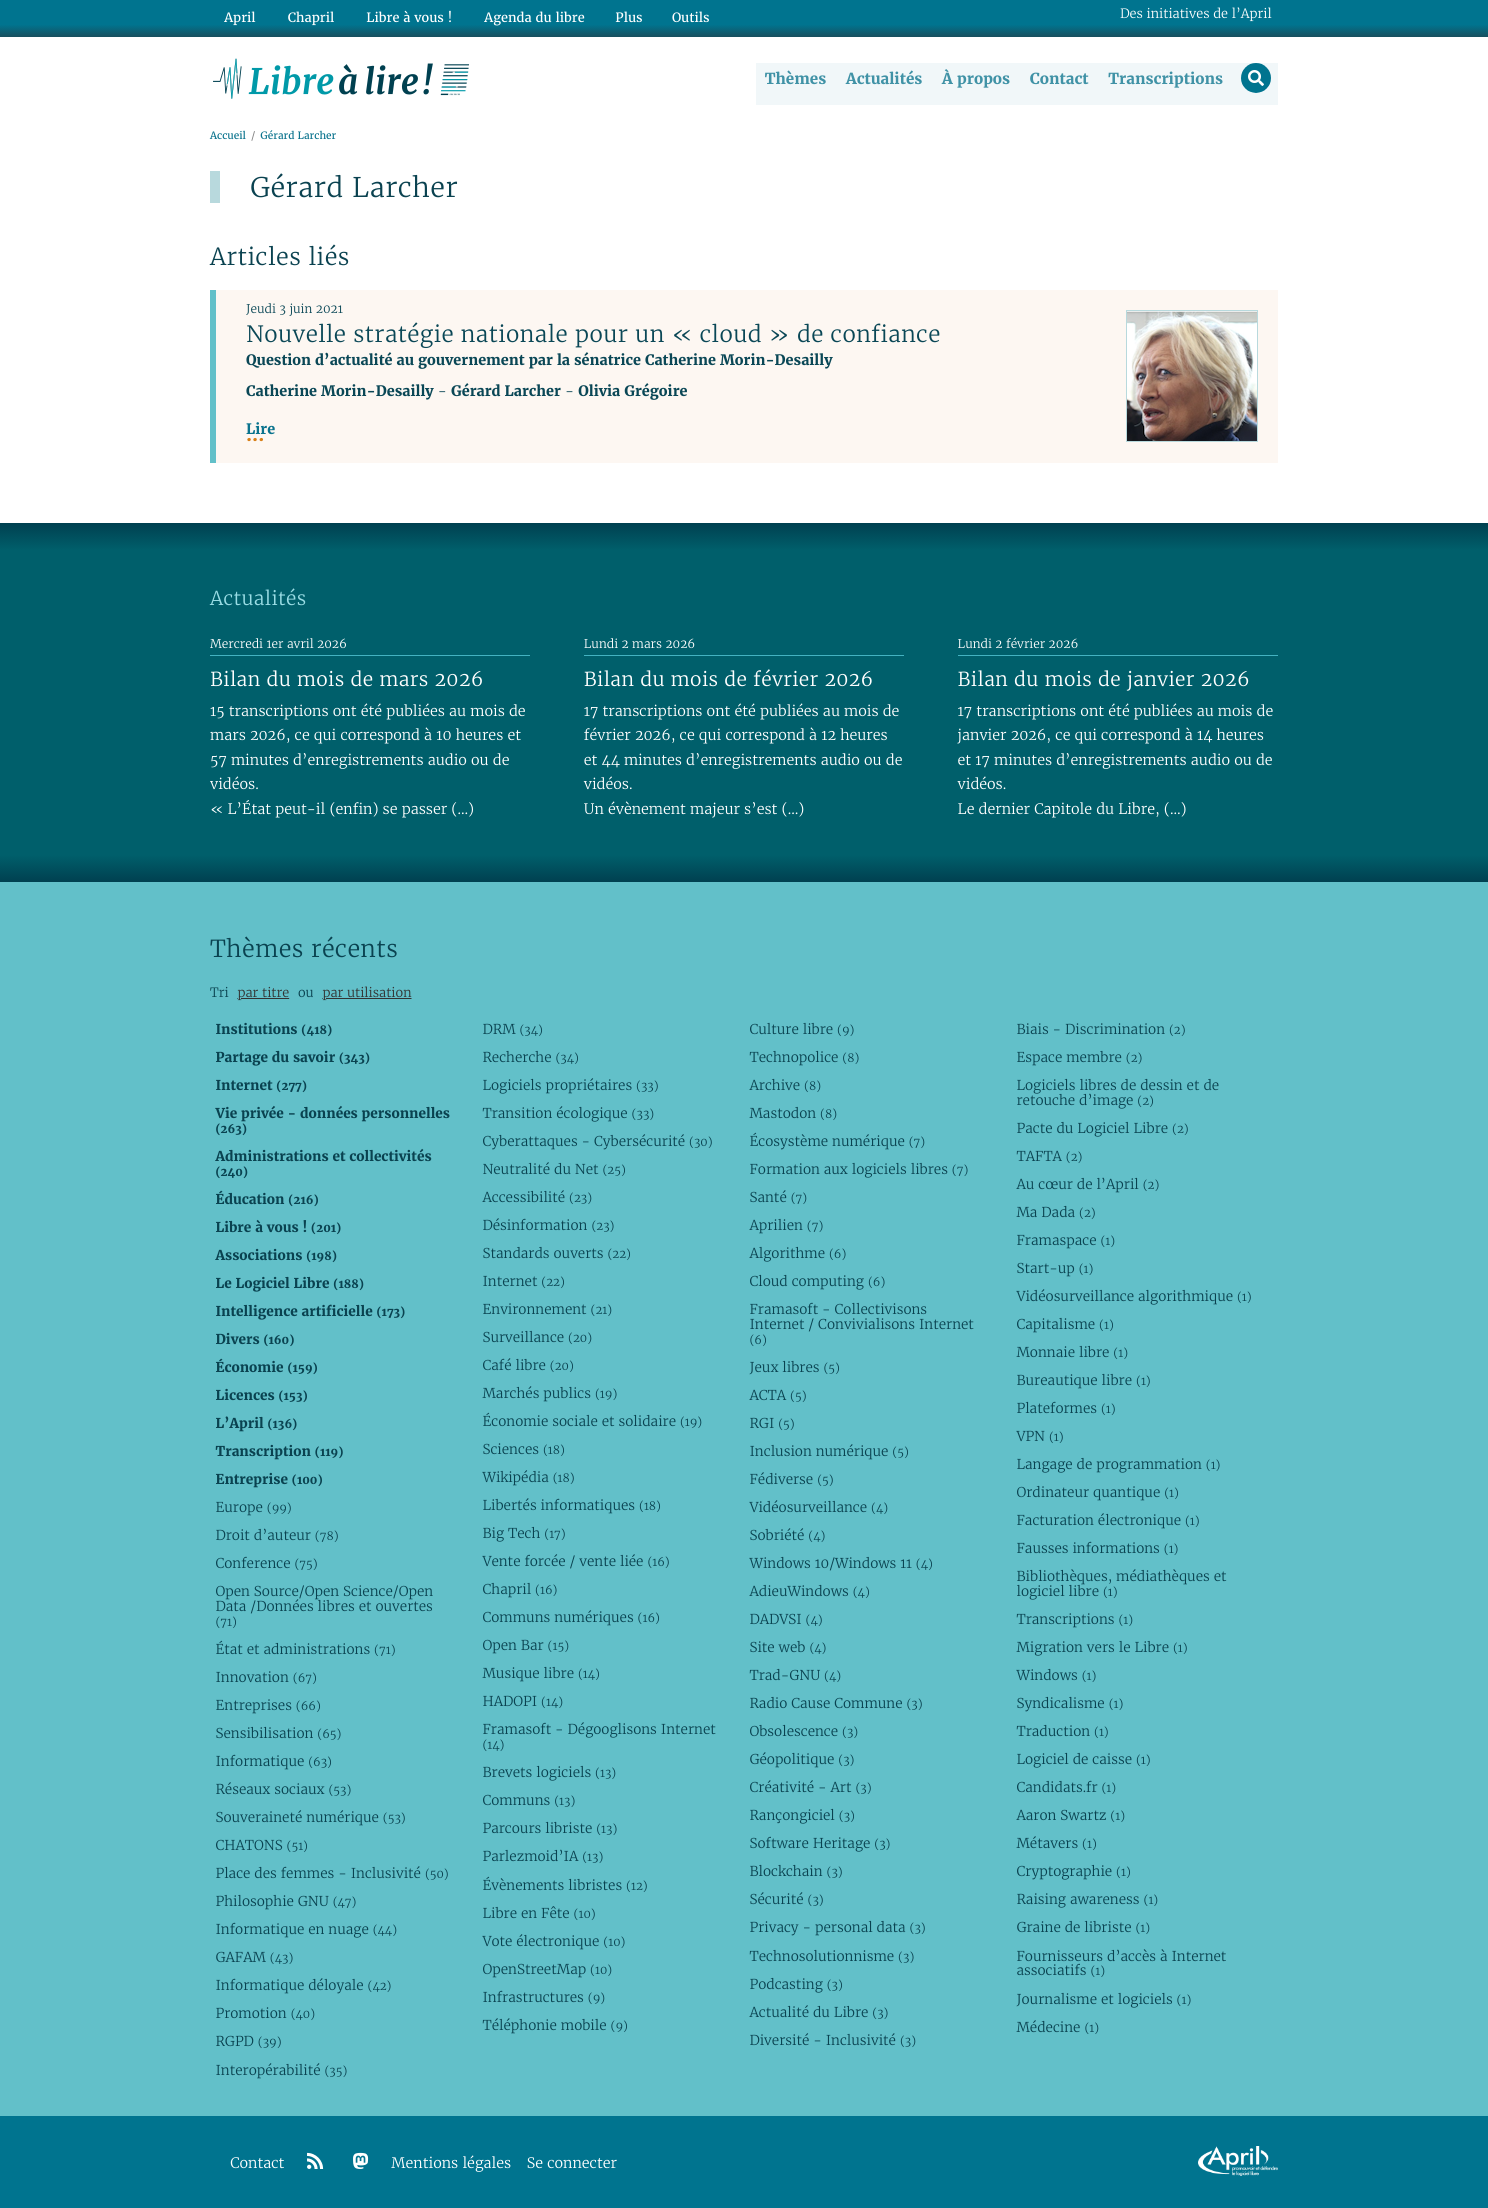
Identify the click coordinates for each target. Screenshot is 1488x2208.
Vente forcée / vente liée (575, 1561)
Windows (1056, 1675)
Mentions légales (451, 2163)
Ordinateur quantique (1097, 1492)
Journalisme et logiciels (1103, 1999)
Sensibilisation (278, 1733)
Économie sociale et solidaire (592, 1421)
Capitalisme (1064, 1324)
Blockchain (795, 1872)
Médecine (1057, 2027)
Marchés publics (549, 1393)
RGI (771, 1423)
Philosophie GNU (285, 1902)
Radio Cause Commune (835, 1703)
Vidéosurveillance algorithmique (1133, 1296)
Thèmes (794, 79)
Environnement (547, 1309)
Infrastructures (543, 1997)
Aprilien (786, 1225)
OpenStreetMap (547, 1969)
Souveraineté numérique (310, 1817)
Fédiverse (791, 1479)
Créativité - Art (810, 1788)
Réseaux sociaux (283, 1789)
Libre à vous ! (402, 16)
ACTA (777, 1395)
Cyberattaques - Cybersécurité (597, 1141)
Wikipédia (528, 1477)
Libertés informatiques (571, 1505)
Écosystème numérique (837, 1141)
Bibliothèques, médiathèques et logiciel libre (1121, 1583)
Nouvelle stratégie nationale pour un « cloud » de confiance (593, 335)
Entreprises (267, 1705)
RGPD (248, 2042)
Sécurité (786, 1900)
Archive (785, 1085)
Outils (680, 16)
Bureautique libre (1083, 1380)
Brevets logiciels (549, 1773)
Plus (617, 16)
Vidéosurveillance (818, 1507)
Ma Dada (1055, 1212)
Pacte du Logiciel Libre (1102, 1128)
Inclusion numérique (828, 1451)
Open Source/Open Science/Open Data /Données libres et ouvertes (324, 1606)
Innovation (265, 1677)
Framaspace (1065, 1240)
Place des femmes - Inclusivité (331, 1874)
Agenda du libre (524, 16)
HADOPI (522, 1702)
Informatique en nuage (306, 1930)
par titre (263, 992)
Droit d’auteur (276, 1535)
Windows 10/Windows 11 (840, 1563)
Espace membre (1079, 1057)
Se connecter (572, 2163)
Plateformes (1065, 1408)
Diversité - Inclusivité (832, 2040)
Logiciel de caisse (1083, 1760)
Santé (778, 1197)
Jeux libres (794, 1367)
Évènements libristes (564, 1885)
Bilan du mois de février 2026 (729, 679)
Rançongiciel (802, 1816)
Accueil (228, 136)
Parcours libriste (549, 1829)
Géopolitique (801, 1760)
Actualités (882, 79)
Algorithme (797, 1253)
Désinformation (548, 1225)
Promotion (265, 2014)
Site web (787, 1647)
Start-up (1054, 1268)
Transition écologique (568, 1113)
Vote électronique (553, 1941)
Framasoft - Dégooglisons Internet (598, 1737)
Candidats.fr (1066, 1788)
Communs (528, 1801)
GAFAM (254, 1958)
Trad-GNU (795, 1675)
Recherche (530, 1057)
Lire (260, 430)
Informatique (273, 1761)
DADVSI (785, 1619)
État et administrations (305, 1649)
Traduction (1062, 1731)
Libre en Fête (538, 1913)
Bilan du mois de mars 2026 (347, 679)
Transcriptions (1163, 79)
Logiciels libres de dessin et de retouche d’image (1117, 1092)
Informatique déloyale (303, 1986)
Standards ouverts (556, 1253)
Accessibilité (537, 1197)
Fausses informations (1097, 1548)
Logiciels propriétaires (570, 1085)
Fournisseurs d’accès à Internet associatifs (1121, 1963)
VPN (1039, 1436)
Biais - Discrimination (1100, 1029)
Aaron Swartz (1070, 1816)
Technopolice (804, 1057)
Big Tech (523, 1533)
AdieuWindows (809, 1591)
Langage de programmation (1118, 1464)
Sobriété (787, 1535)
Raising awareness (1087, 1900)
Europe (253, 1507)
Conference (266, 1563)
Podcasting (795, 1984)
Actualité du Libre (818, 2012)
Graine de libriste (1083, 1928)
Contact (1057, 79)
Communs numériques (570, 1617)
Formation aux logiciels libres (858, 1169)
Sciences (523, 1449)
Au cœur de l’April (1087, 1184)
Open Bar (525, 1646)
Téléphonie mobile (554, 2025)
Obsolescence (803, 1731)
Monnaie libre (1072, 1352)
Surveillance (537, 1337)
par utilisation (366, 992)
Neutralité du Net (553, 1169)
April (238, 16)
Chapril (519, 1589)
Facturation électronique (1107, 1520)
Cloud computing (817, 1281)
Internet (523, 1281)
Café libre (527, 1365)
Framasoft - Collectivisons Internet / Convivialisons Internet (861, 1324)
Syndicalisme (1069, 1703)
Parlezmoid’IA (542, 1857)
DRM (512, 1029)
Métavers (1056, 1844)
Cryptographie (1073, 1872)
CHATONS (261, 1845)
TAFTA (1049, 1156)
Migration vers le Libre (1101, 1647)
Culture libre (801, 1029)
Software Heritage (819, 1844)
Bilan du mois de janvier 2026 (1104, 679)
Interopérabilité (281, 2070)
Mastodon (793, 1113)
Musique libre (541, 1674)
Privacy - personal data (837, 1928)
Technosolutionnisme (831, 1956)
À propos (974, 79)
